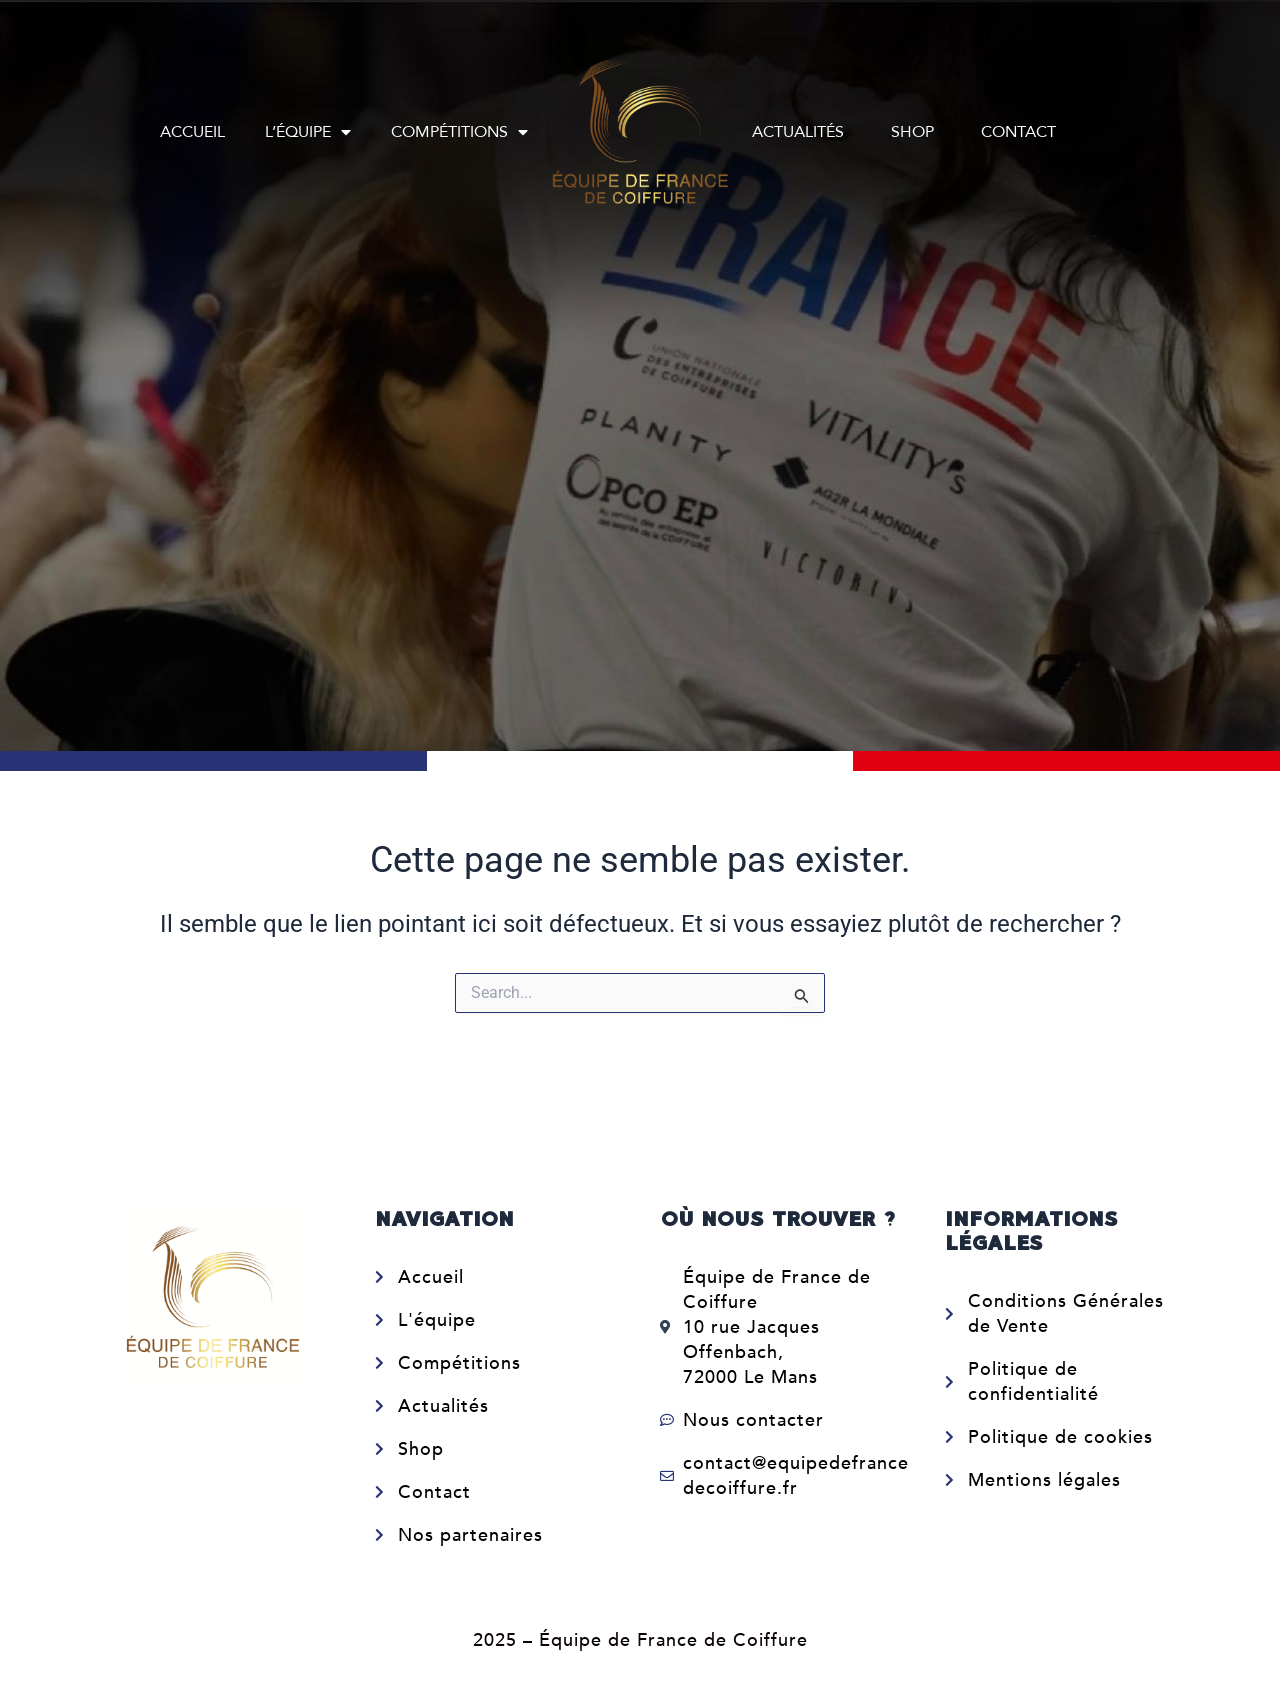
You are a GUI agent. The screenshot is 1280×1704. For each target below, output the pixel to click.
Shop (912, 132)
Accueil (192, 132)
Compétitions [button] (459, 132)
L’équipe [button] (308, 132)
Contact (1018, 132)
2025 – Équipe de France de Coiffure (640, 1640)
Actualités (798, 132)
